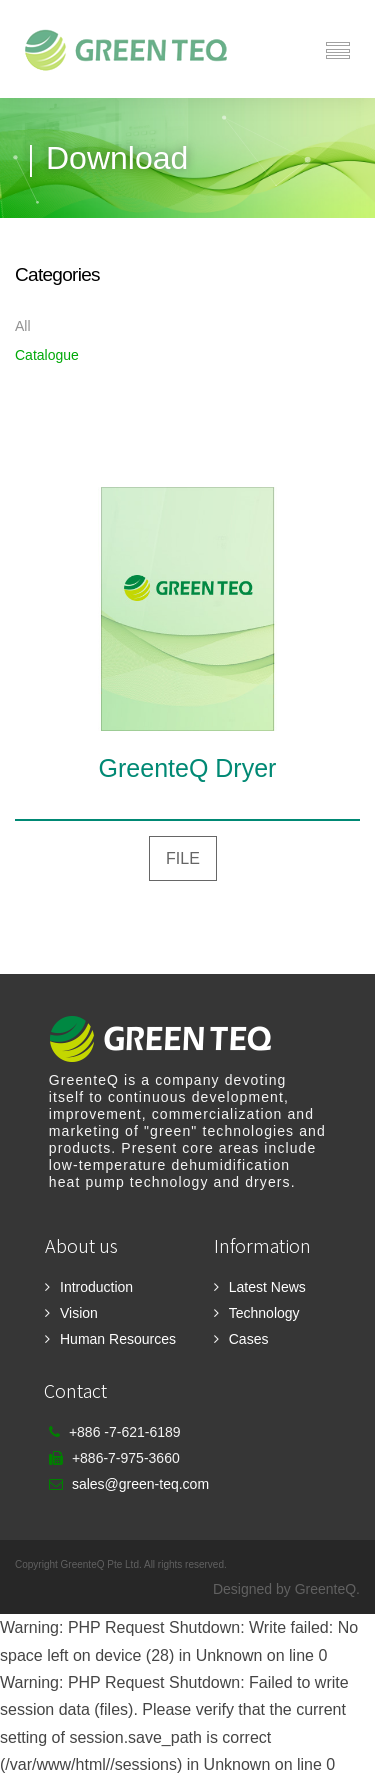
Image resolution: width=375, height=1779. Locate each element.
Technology (264, 1313)
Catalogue (47, 355)
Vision (79, 1313)
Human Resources (118, 1339)
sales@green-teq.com (140, 1484)
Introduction (96, 1287)
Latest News (267, 1287)
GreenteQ (325, 1589)
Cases (249, 1339)
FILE (183, 858)
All (23, 326)
